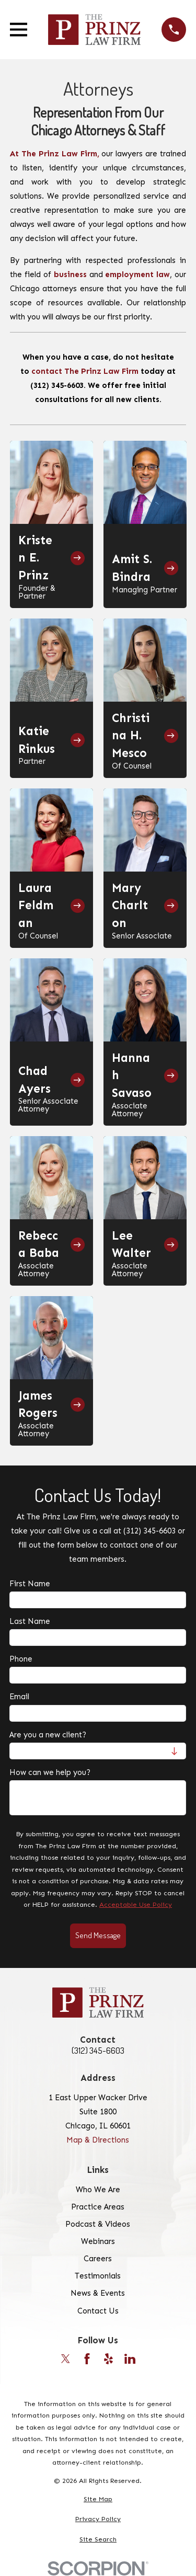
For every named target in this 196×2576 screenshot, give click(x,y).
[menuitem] (98, 2499)
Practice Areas (97, 2207)
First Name (29, 1584)
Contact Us (98, 2311)
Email (19, 1697)
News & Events (98, 2293)
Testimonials (98, 2276)
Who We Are (98, 2189)
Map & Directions (97, 2140)
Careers (98, 2258)
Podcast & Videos (97, 2224)
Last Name (29, 1622)
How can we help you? (49, 1772)
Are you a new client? (47, 1734)
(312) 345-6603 (98, 2050)
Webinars (98, 2241)
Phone (20, 1659)
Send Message (98, 1935)
